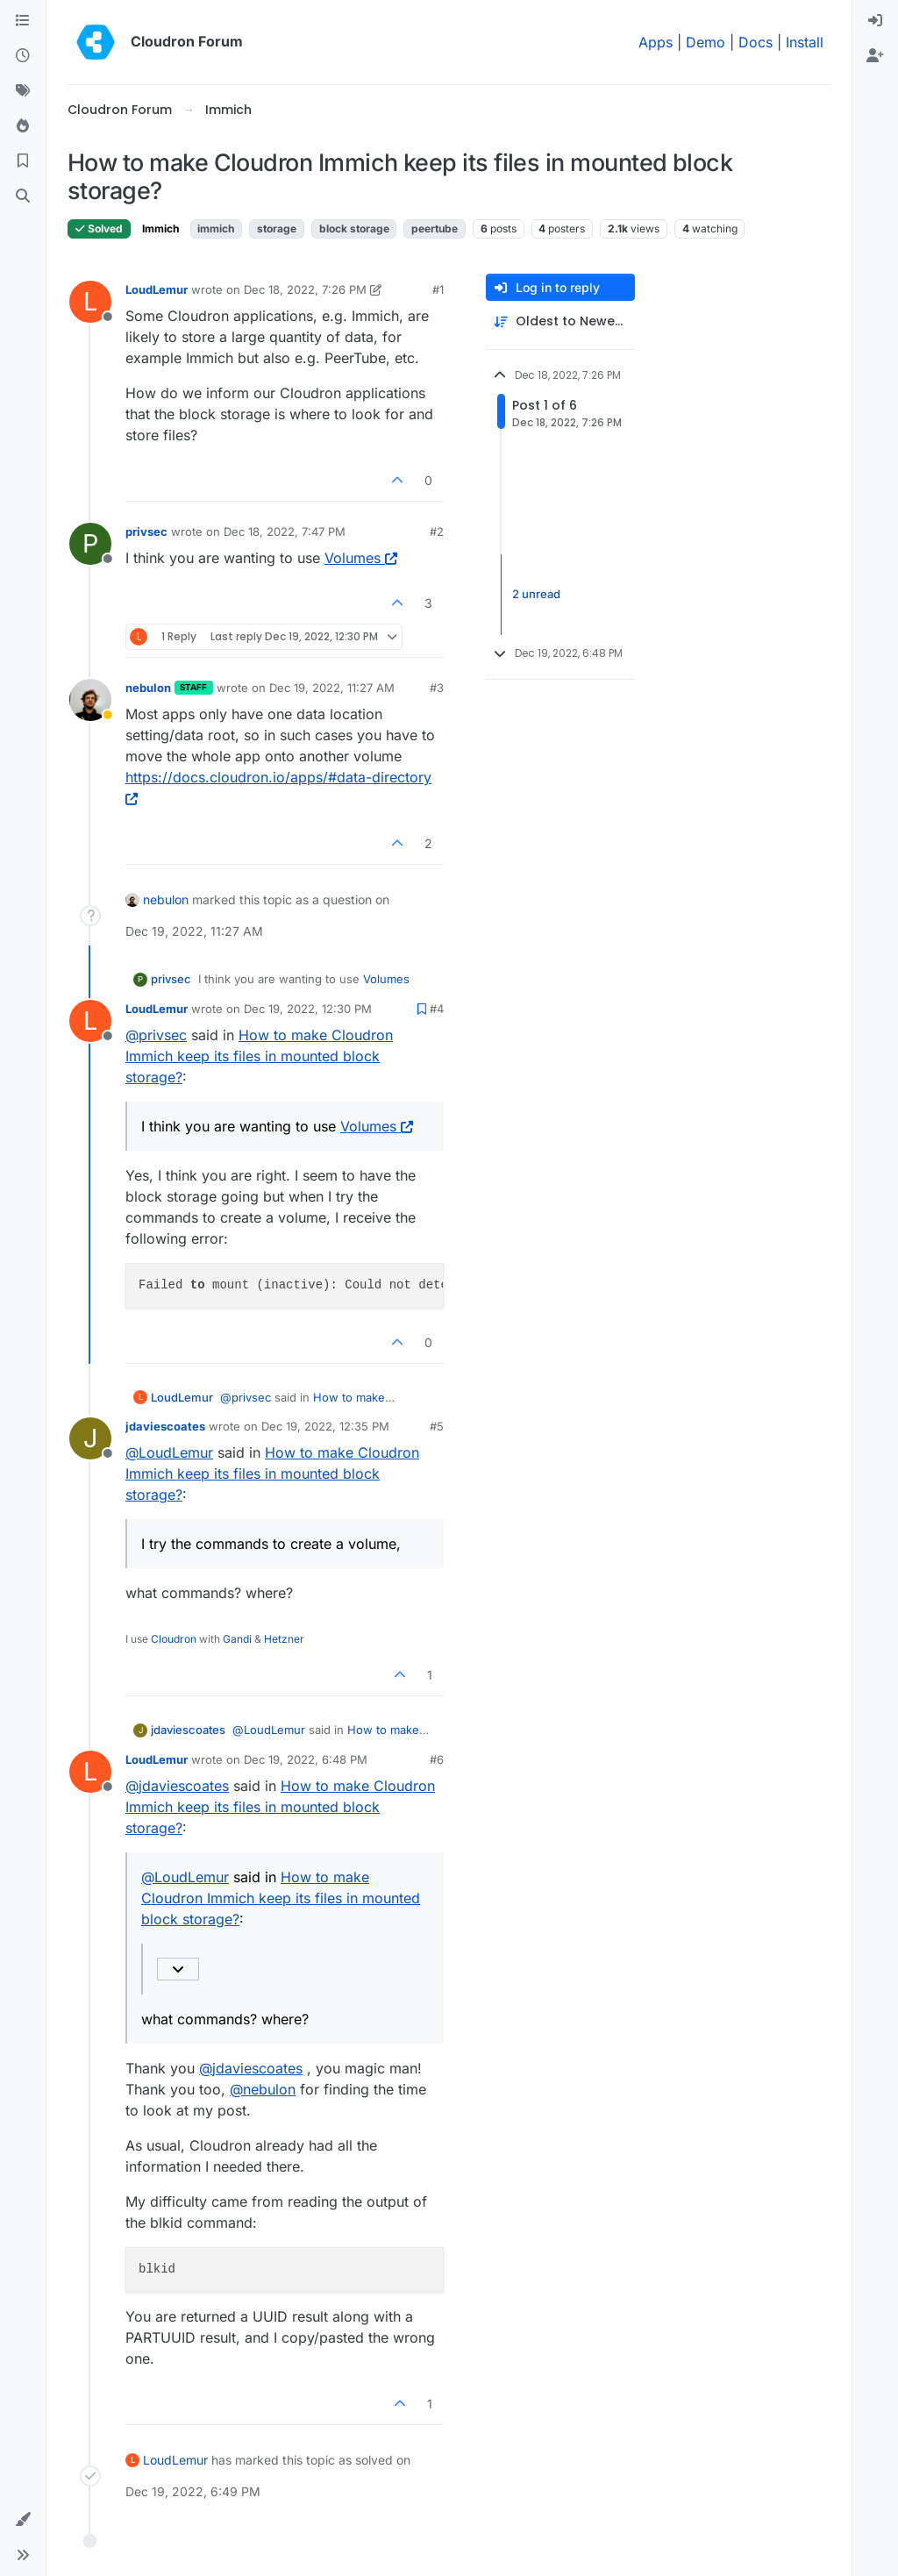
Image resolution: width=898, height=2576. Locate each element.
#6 (437, 1759)
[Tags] (23, 91)
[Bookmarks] (23, 161)
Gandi (237, 1638)
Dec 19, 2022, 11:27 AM (332, 688)
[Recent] (23, 56)
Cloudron (173, 1638)
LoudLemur (156, 289)
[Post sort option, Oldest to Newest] (560, 321)
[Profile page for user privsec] (90, 544)
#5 (437, 1426)
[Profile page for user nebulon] (90, 700)
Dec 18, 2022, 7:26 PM (305, 289)
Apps (655, 42)
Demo (705, 42)
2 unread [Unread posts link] (536, 594)
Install (804, 42)
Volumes (360, 558)
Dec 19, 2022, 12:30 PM (308, 1009)
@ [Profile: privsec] (156, 1035)
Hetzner (284, 1638)
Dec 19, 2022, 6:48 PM (305, 1759)
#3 (437, 688)
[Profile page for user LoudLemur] (90, 302)
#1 (438, 289)
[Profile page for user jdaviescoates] (90, 1438)
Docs (755, 42)
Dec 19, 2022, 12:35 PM (325, 1426)
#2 (437, 531)
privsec (146, 531)
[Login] (875, 21)
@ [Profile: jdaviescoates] (177, 1786)
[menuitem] (875, 21)
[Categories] (23, 21)
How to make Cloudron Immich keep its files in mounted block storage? (259, 1056)
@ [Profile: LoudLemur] (169, 1452)
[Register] (875, 56)
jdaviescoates (165, 1426)
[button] (23, 2520)
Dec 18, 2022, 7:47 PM (285, 531)
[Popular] (23, 126)
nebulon (148, 688)
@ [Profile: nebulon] (263, 2089)
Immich (160, 228)
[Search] (23, 196)
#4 (437, 1009)
